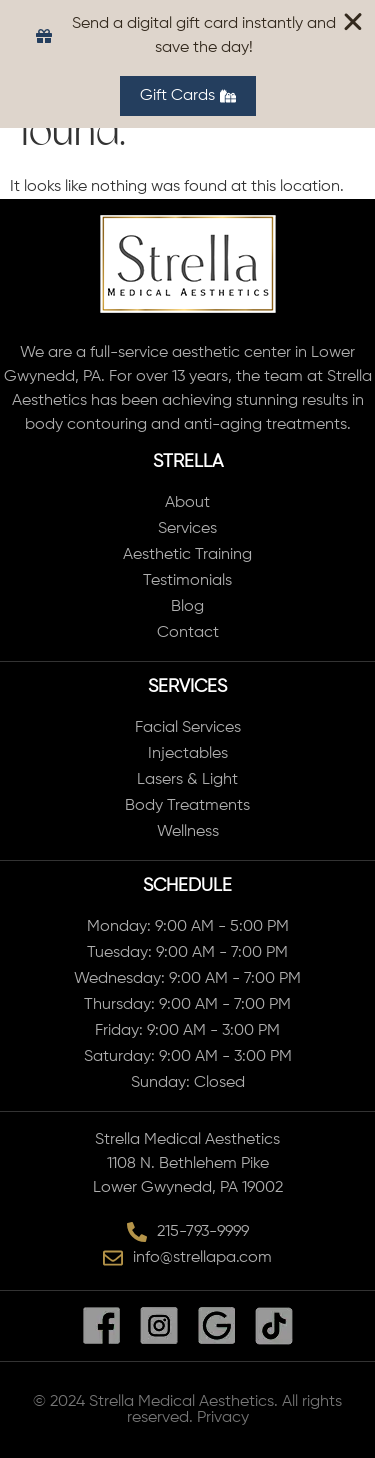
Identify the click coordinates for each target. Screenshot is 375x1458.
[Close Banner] (353, 22)
